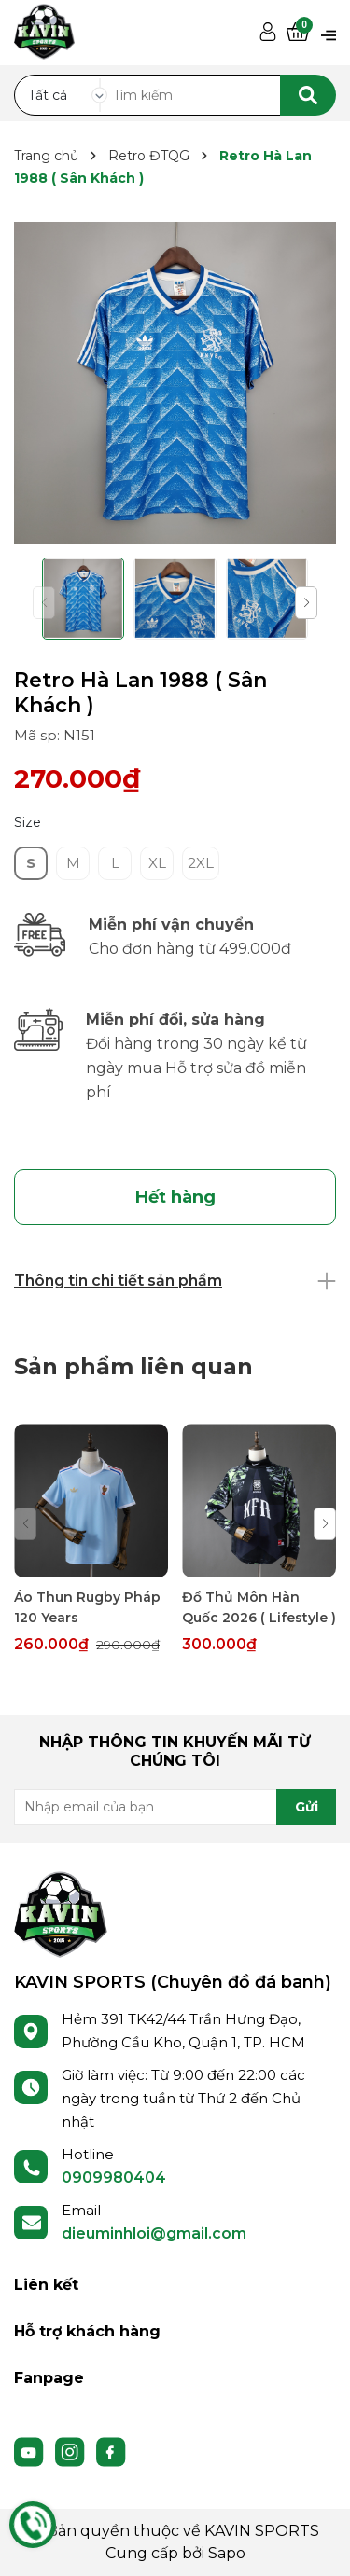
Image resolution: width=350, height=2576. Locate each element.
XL (157, 863)
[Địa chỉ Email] (175, 1807)
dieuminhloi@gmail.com (154, 2233)
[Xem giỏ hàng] (298, 33)
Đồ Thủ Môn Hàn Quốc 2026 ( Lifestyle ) (259, 1607)
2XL (201, 863)
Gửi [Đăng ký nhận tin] (306, 1806)
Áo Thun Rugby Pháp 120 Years (87, 1607)
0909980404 (114, 2177)
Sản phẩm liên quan (133, 1366)
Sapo (226, 2553)
